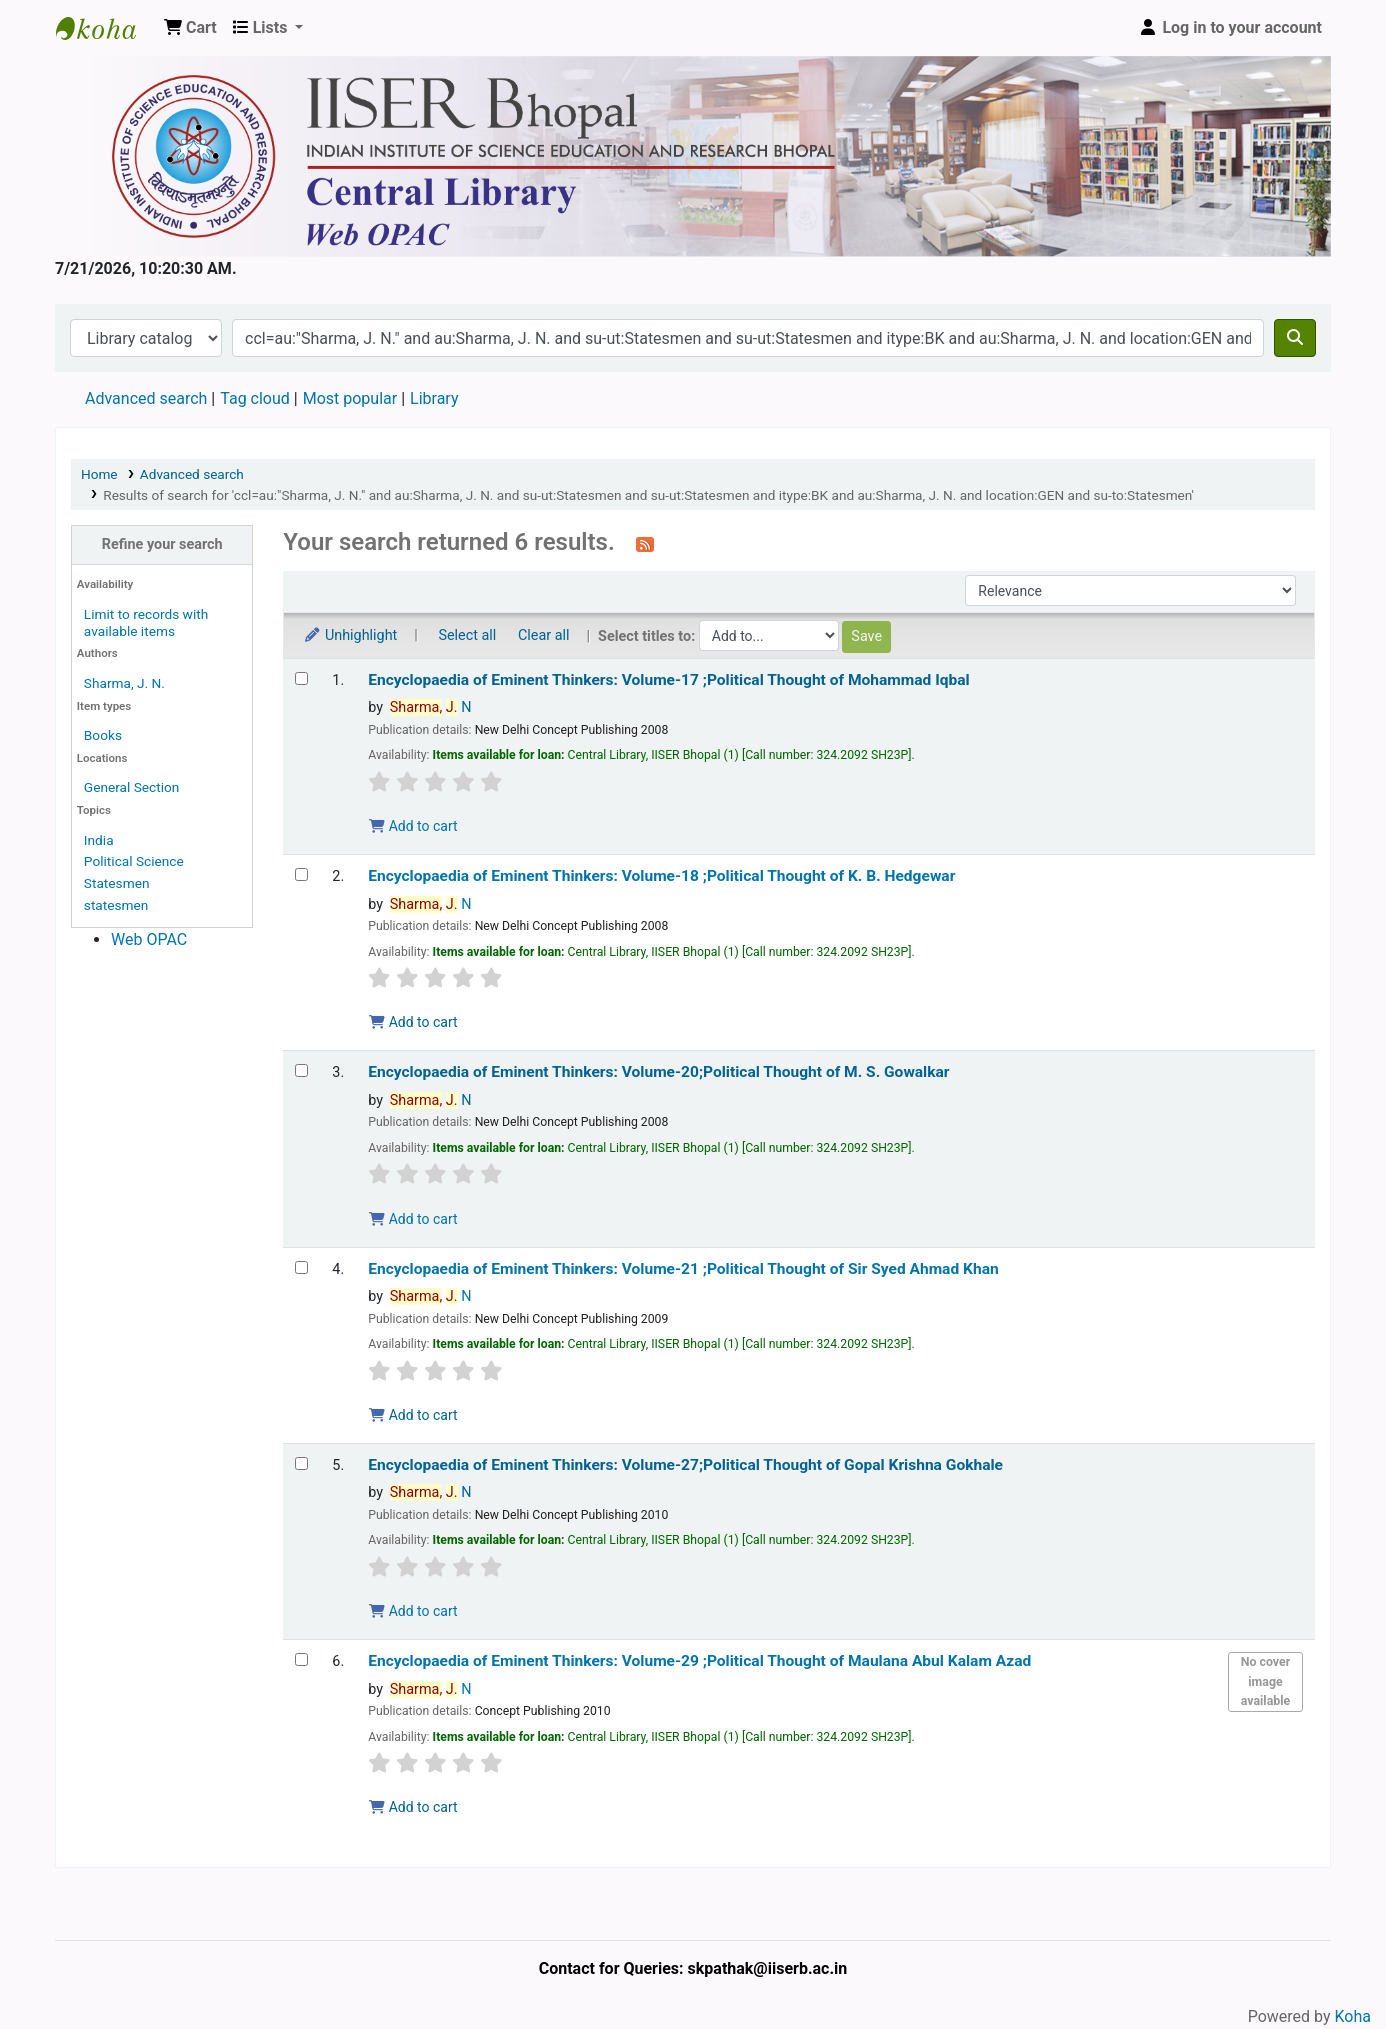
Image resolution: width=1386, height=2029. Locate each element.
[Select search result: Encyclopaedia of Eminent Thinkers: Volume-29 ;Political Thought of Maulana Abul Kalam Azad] (301, 1659)
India (99, 840)
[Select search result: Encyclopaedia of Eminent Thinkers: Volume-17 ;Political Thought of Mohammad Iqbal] (301, 678)
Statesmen (117, 883)
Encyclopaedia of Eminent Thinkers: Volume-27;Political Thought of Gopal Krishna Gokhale (685, 1465)
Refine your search (162, 544)
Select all (467, 635)
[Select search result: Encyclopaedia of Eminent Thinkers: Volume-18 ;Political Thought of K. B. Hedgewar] (301, 874)
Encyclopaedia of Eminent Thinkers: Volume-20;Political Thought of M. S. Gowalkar (658, 1072)
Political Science (134, 861)
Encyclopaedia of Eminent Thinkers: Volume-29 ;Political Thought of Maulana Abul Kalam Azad (699, 1661)
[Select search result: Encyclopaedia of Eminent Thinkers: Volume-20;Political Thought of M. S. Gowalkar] (301, 1070)
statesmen (116, 905)
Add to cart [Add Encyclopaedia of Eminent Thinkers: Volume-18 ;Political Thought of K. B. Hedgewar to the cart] (413, 1022)
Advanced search (146, 398)
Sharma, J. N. (124, 683)
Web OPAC (149, 939)
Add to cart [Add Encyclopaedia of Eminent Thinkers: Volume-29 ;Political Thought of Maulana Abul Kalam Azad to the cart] (413, 1807)
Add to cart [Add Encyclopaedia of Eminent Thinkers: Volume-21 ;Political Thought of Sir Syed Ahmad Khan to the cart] (413, 1415)
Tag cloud (255, 398)
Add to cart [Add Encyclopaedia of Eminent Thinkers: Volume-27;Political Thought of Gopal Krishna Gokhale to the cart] (413, 1611)
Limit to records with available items (146, 622)
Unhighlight (350, 635)
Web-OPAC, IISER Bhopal (106, 28)
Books (103, 735)
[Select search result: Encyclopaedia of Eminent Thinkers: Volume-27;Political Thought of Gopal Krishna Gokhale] (301, 1463)
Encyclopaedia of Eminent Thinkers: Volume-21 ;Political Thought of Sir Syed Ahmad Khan (683, 1269)
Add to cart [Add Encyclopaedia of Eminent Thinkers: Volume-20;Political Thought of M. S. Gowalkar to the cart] (413, 1219)
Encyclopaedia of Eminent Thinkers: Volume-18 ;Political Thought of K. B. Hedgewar (661, 876)
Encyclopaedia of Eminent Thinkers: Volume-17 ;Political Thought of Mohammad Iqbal (669, 680)
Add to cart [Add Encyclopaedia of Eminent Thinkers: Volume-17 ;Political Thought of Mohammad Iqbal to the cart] (413, 826)
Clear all (544, 635)
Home (99, 474)
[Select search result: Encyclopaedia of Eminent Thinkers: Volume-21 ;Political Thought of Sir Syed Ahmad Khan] (301, 1267)
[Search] (1295, 338)
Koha (1353, 2016)
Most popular (350, 398)
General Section (132, 787)
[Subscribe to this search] (645, 544)
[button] (190, 28)
